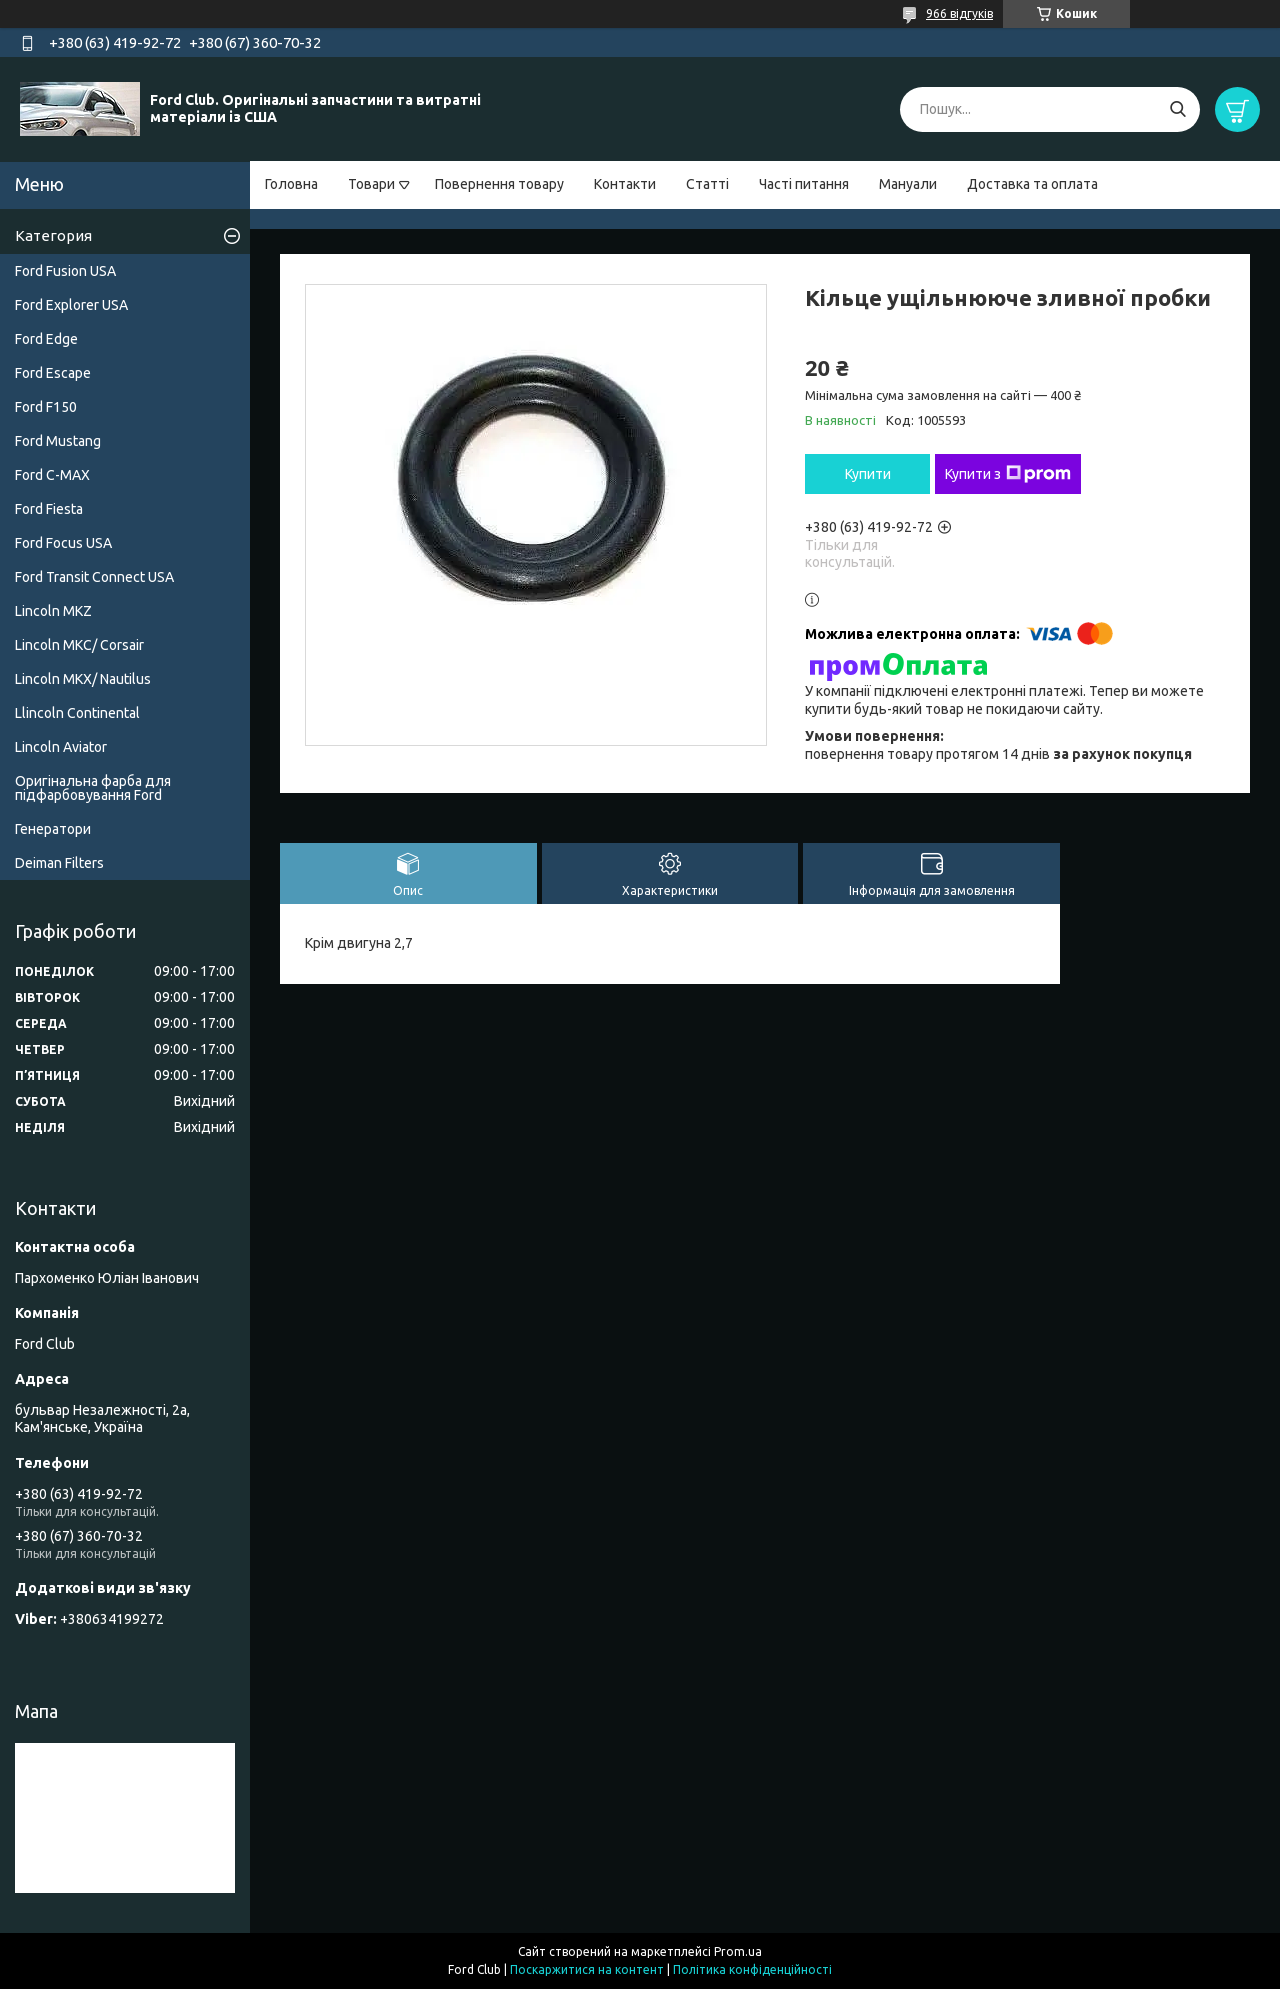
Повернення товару (499, 184)
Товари (371, 184)
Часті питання (804, 184)
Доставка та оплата (1032, 184)
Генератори (53, 829)
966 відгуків (959, 13)
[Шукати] (1177, 109)
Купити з (1008, 474)
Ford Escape (53, 373)
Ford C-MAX (52, 475)
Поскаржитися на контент (587, 1969)
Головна (291, 184)
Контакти (625, 184)
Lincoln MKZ (53, 611)
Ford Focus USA (63, 543)
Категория (53, 235)
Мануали (908, 184)
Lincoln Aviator (61, 747)
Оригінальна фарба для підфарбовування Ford (93, 788)
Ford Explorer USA (71, 305)
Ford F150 (46, 407)
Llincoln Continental (77, 713)
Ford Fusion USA (65, 271)
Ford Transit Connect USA (94, 577)
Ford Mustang (58, 441)
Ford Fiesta (49, 509)
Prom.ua (738, 1951)
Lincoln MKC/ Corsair (79, 645)
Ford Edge (46, 339)
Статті (707, 184)
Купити (868, 474)
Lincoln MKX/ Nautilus (83, 679)
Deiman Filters (59, 863)
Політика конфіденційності (752, 1969)
